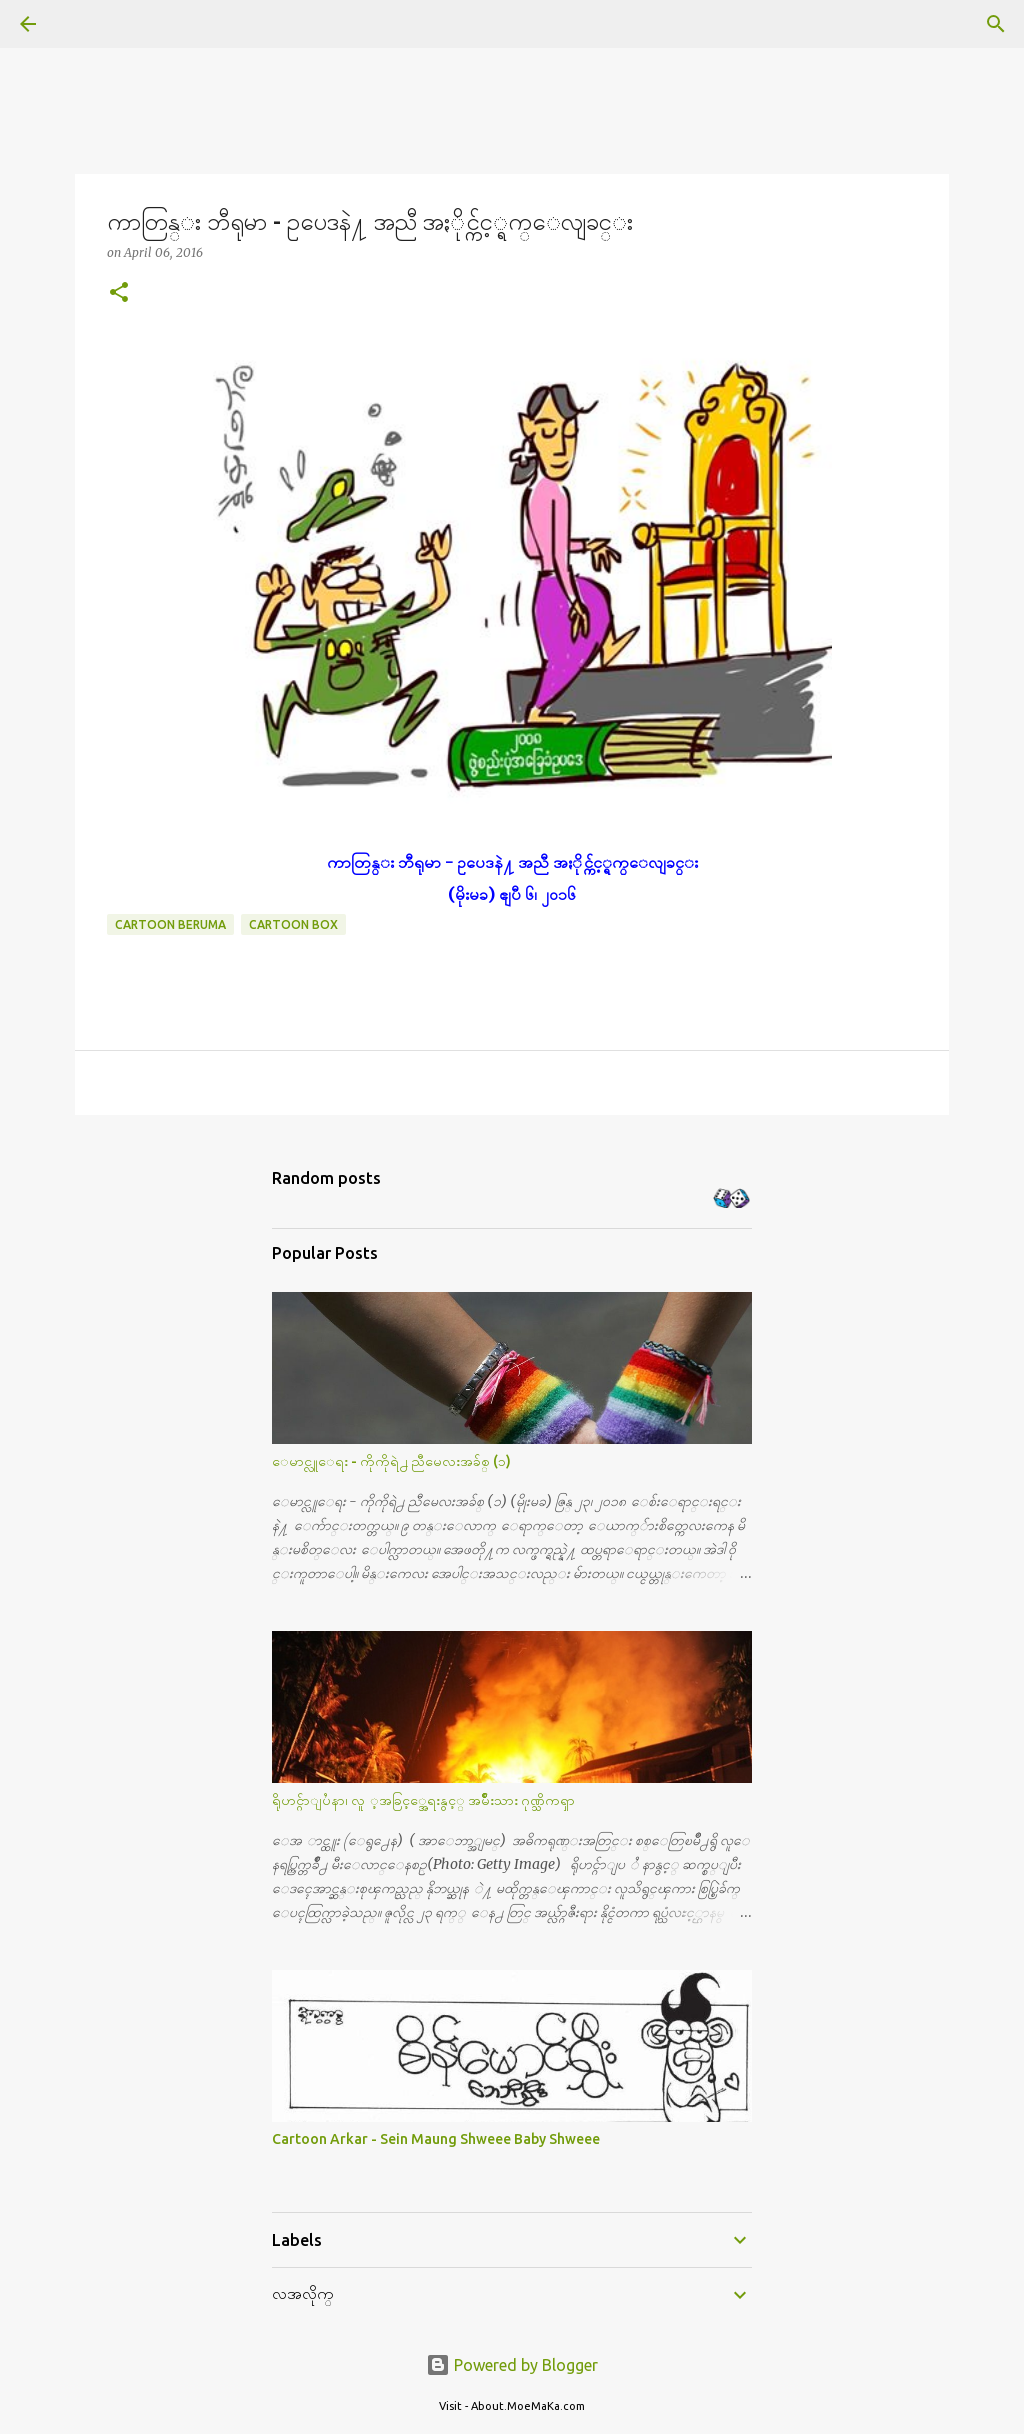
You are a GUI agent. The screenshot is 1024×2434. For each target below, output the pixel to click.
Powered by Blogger (512, 2365)
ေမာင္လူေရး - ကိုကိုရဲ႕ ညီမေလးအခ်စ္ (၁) (391, 1461)
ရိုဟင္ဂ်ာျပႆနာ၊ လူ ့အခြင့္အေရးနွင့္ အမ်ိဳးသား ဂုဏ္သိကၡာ (423, 1800)
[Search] (84, 24)
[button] (119, 293)
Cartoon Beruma (170, 924)
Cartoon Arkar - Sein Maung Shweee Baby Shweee (436, 2139)
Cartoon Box (293, 924)
